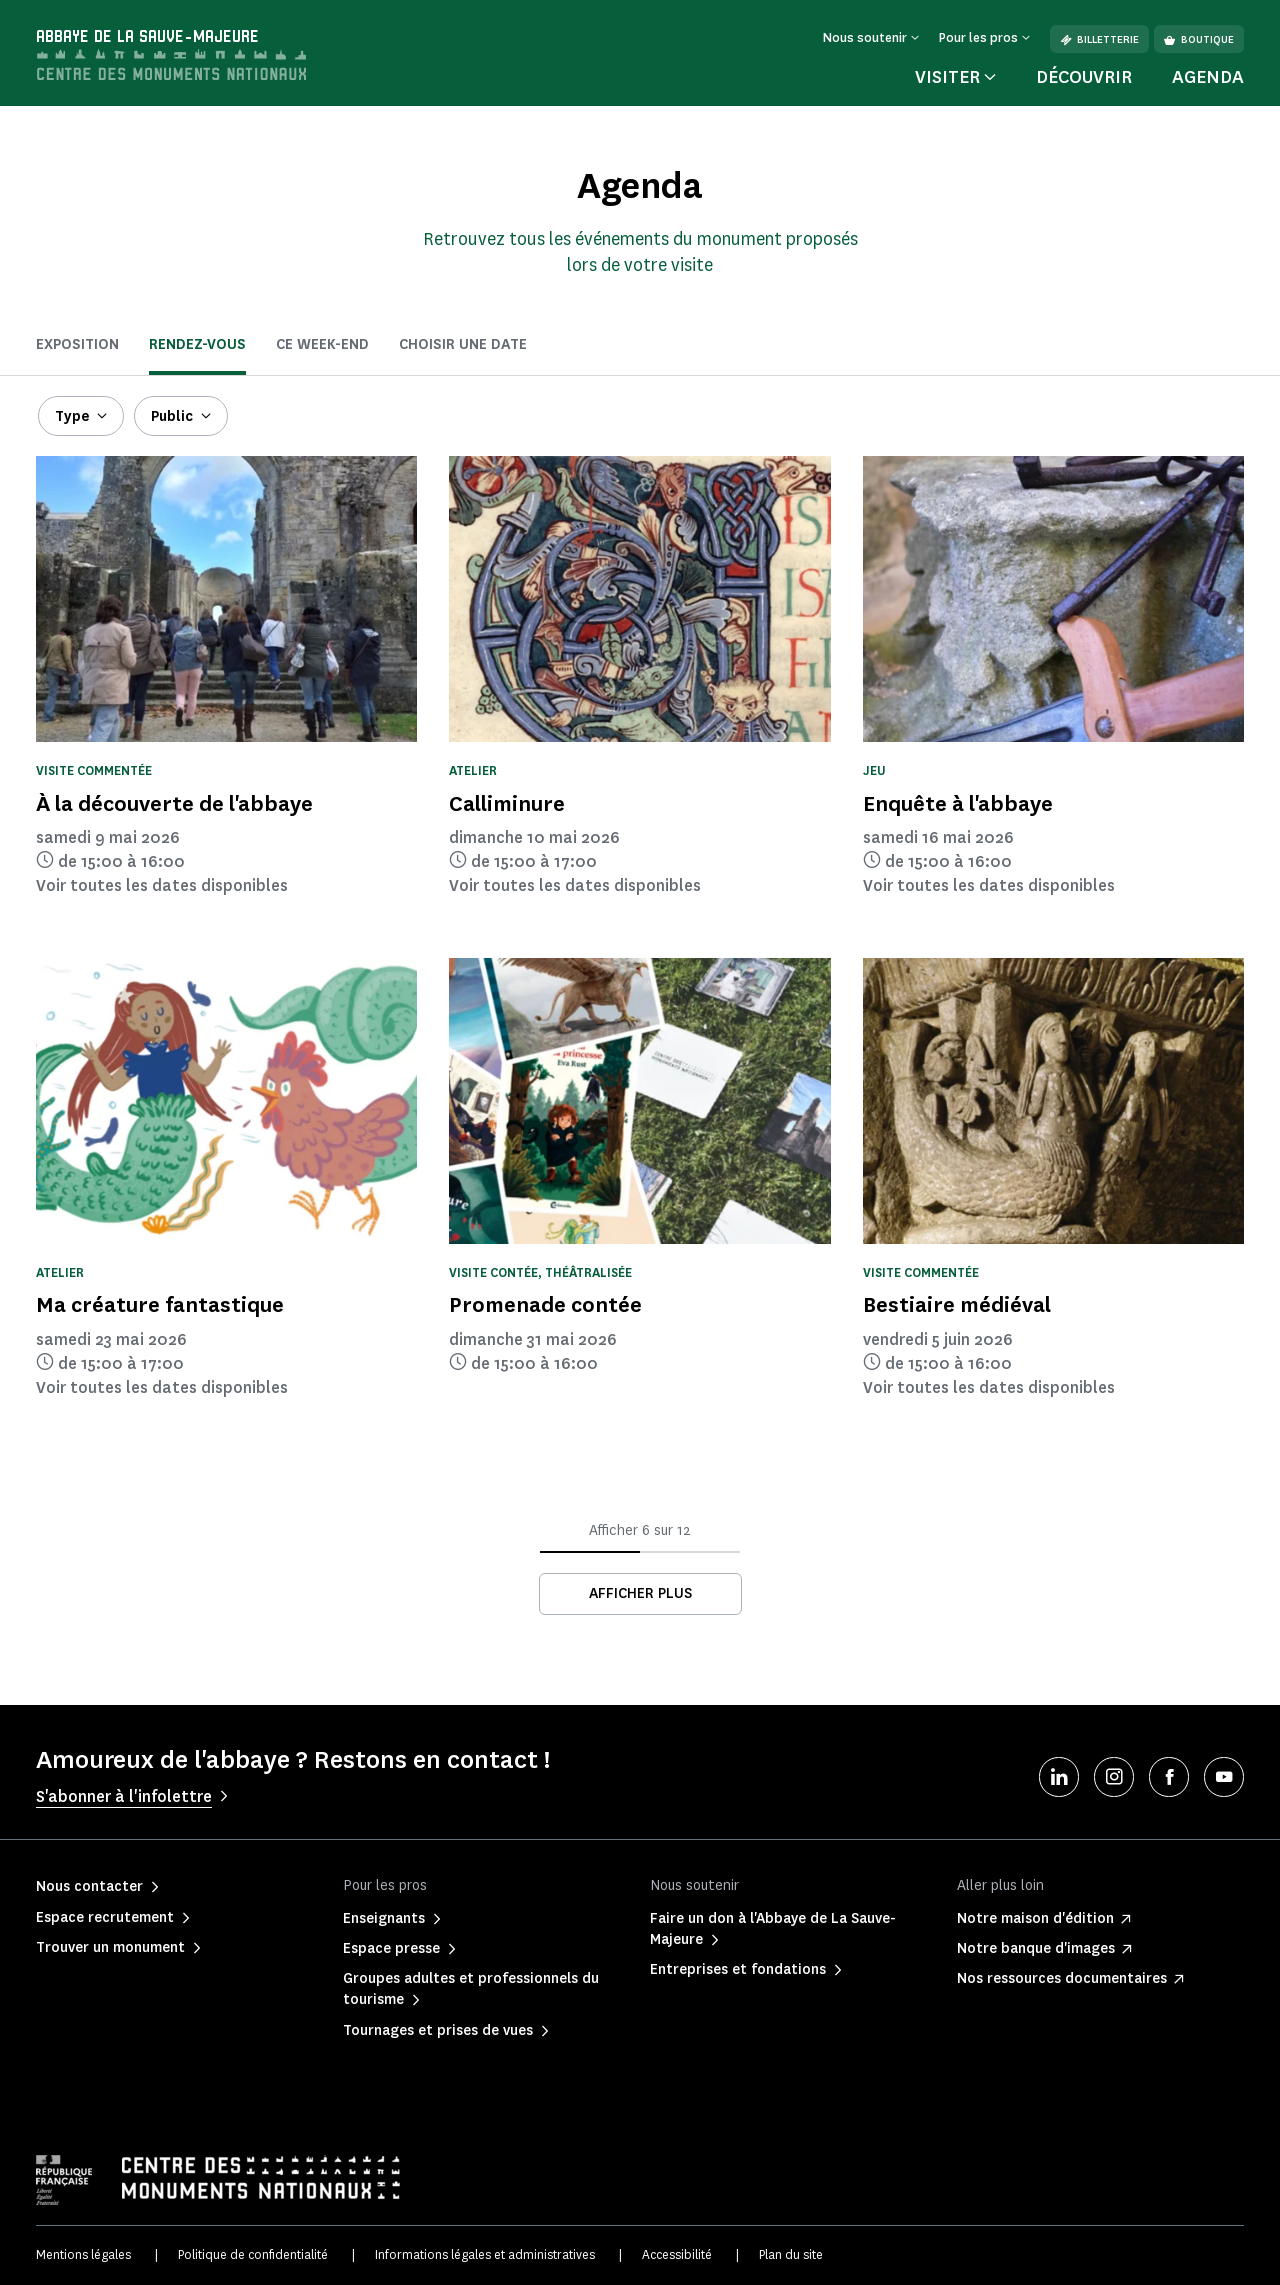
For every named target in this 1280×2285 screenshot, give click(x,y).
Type (72, 416)
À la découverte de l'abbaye (174, 803)
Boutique (1199, 39)
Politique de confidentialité (253, 2254)
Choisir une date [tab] (463, 344)
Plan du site (791, 2254)
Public (172, 416)
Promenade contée (545, 1304)
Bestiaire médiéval (957, 1304)
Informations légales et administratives (485, 2254)
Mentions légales (83, 2254)
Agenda (1208, 77)
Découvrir (1084, 77)
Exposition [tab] (77, 344)
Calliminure (507, 803)
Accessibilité (677, 2254)
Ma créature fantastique (160, 1304)
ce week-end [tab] (322, 344)
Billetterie (1099, 39)
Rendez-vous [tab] (197, 344)
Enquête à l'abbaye (958, 803)
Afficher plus (640, 1593)
